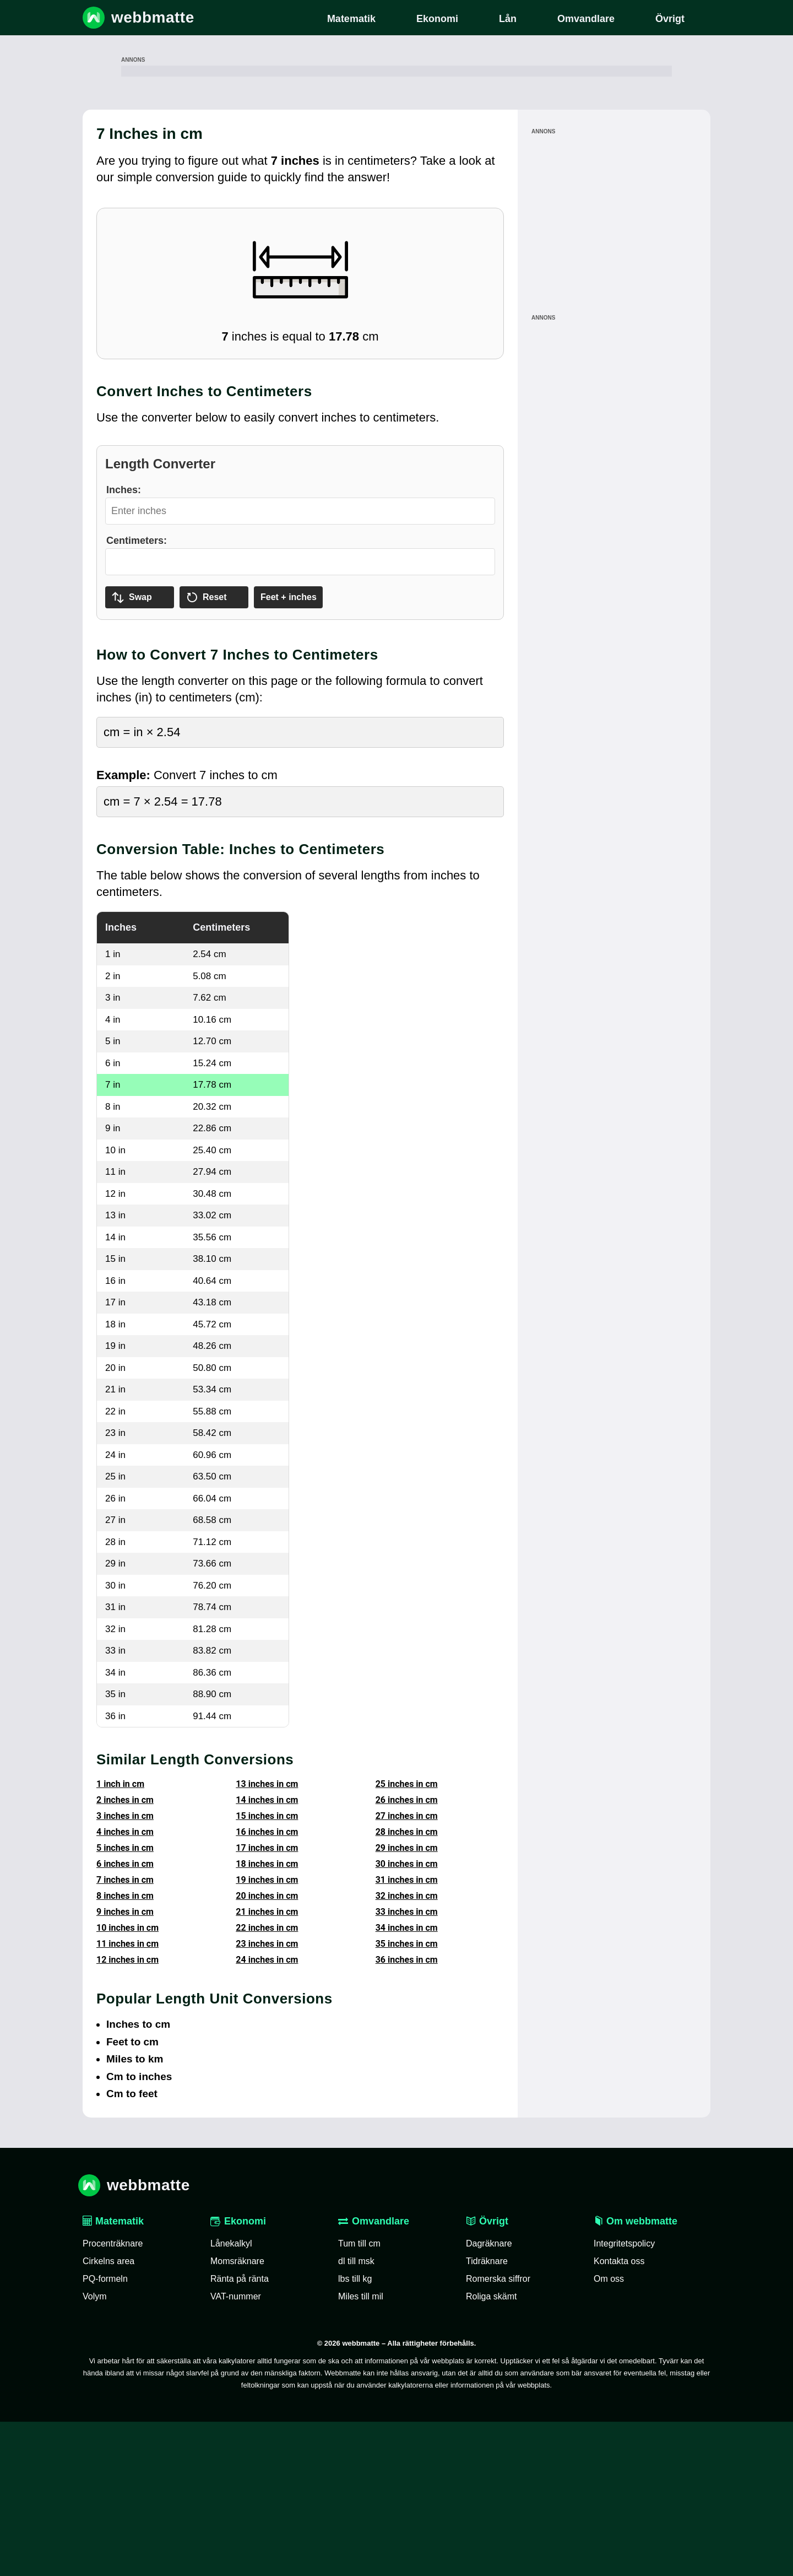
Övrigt (487, 2375)
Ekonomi (238, 2375)
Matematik (113, 2375)
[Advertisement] (396, 148)
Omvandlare (373, 2375)
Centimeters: (136, 695)
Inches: (123, 644)
